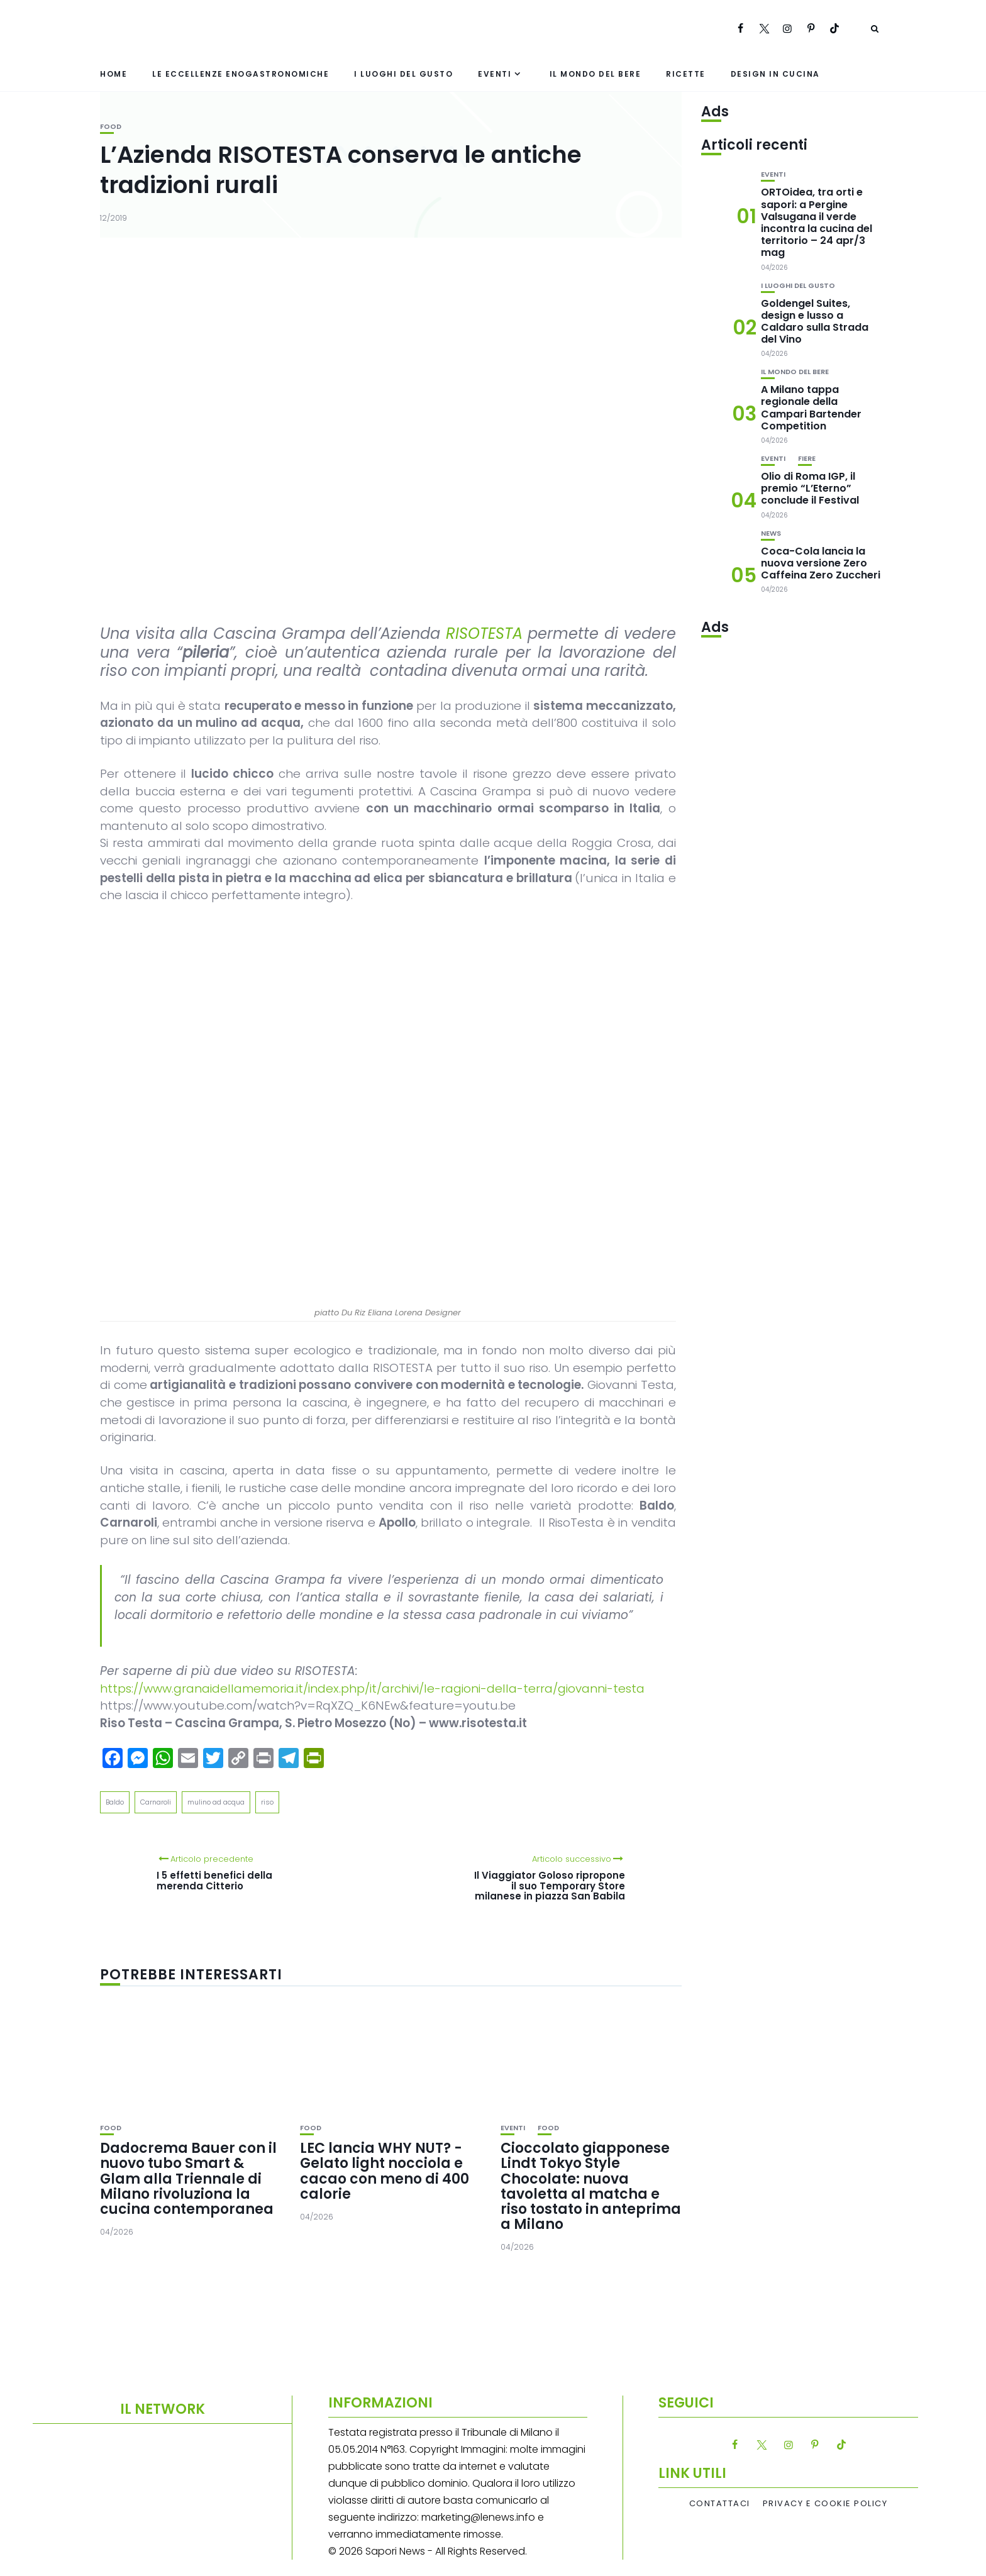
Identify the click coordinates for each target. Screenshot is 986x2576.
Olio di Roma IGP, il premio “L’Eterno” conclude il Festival (810, 488)
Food (110, 126)
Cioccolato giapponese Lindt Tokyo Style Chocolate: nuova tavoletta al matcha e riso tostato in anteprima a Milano (591, 2186)
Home (113, 74)
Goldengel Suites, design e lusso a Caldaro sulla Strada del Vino (814, 321)
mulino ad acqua (216, 1802)
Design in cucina (775, 74)
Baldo (115, 1802)
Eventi (494, 74)
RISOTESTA (484, 633)
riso (267, 1802)
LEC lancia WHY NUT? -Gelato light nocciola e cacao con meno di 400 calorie (384, 2171)
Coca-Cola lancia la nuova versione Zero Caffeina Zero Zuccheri (820, 563)
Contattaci (719, 2503)
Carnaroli (155, 1802)
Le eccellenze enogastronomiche (240, 74)
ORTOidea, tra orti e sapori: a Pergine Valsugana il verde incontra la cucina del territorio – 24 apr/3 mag (816, 222)
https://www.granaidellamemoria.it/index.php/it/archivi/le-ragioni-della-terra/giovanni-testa (372, 1688)
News (771, 533)
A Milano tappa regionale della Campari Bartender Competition (811, 407)
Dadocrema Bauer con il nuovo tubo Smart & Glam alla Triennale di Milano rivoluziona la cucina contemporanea (188, 2178)
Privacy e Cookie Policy (825, 2503)
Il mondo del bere (595, 74)
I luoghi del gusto (403, 74)
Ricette (686, 74)
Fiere (807, 458)
